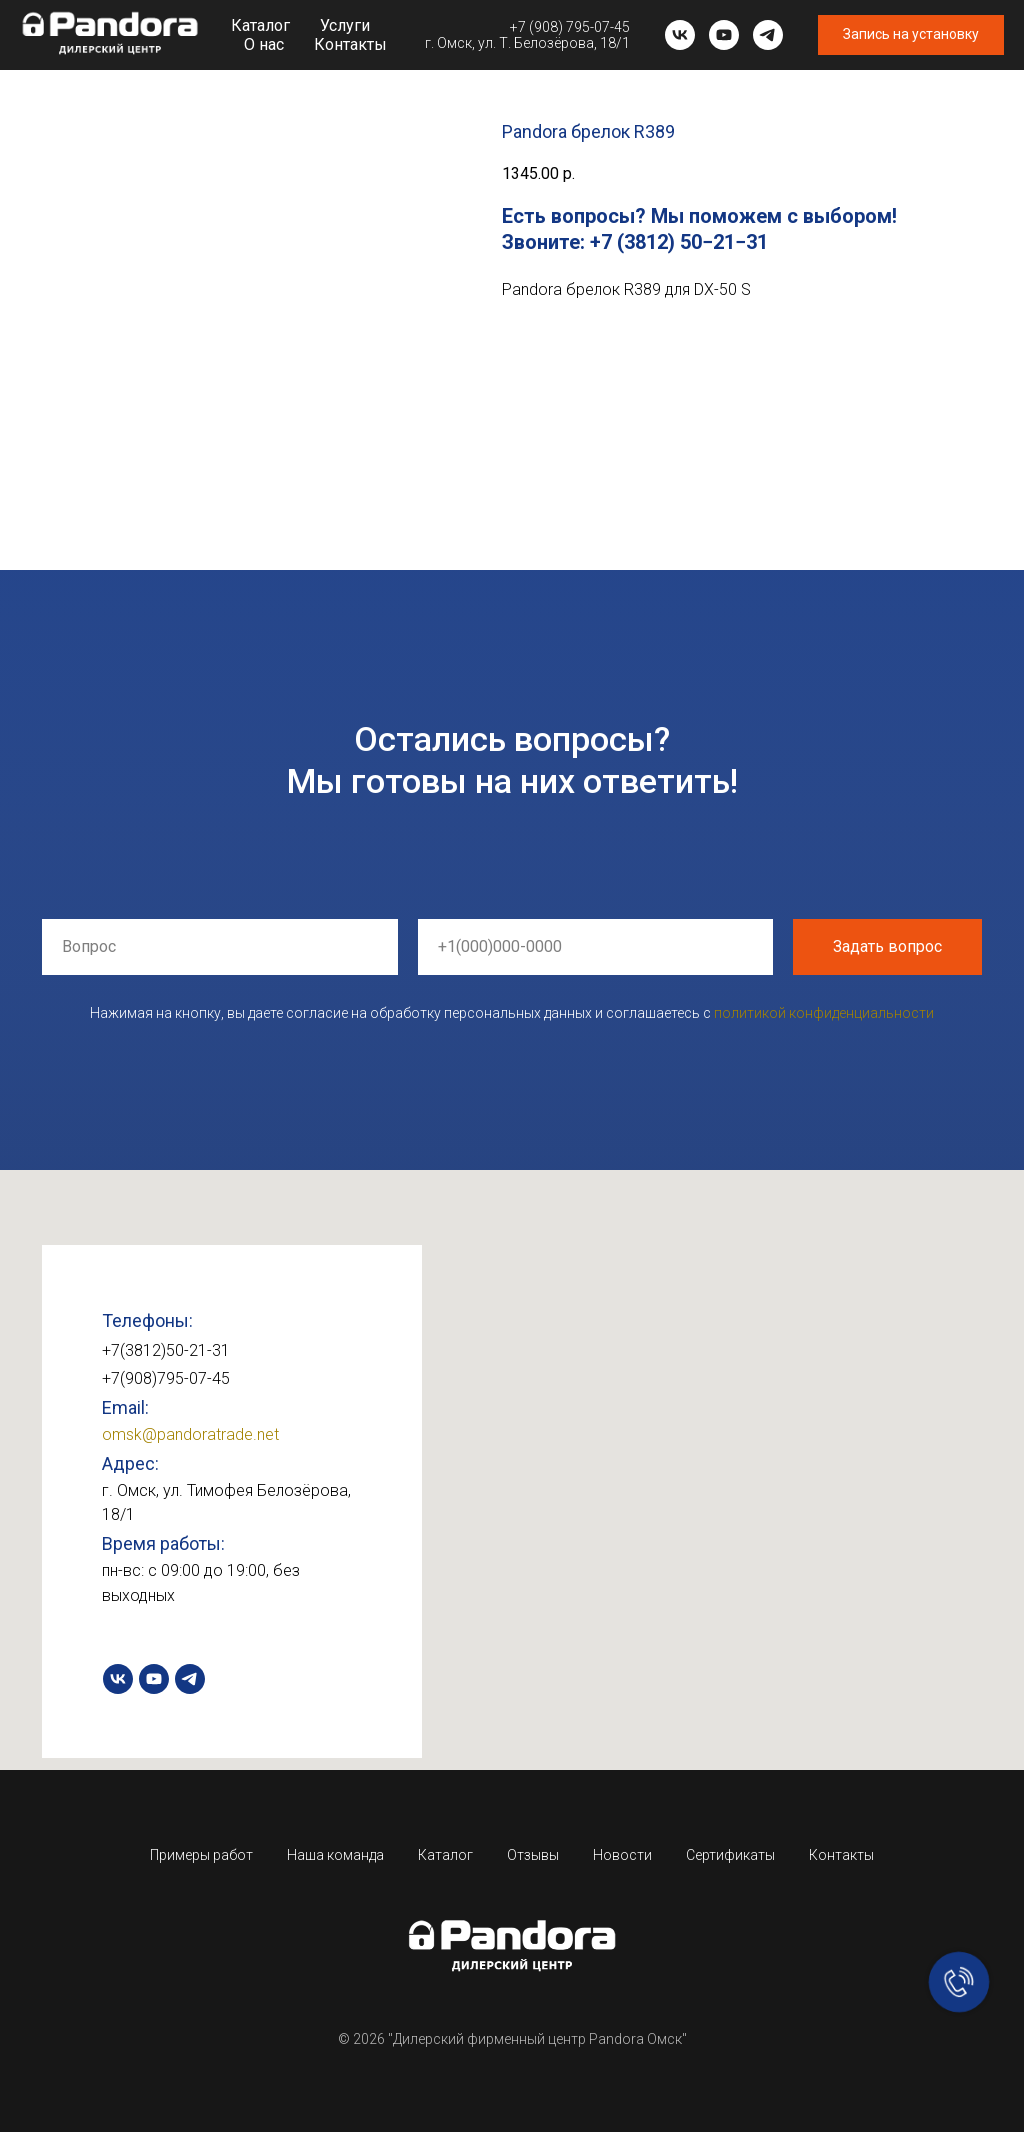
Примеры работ (201, 1855)
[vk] (680, 35)
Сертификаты (730, 1855)
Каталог (260, 25)
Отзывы (533, 1855)
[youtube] (724, 35)
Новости (622, 1855)
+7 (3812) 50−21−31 (679, 242)
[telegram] (768, 35)
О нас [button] (264, 44)
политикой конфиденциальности (824, 1013)
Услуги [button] (345, 25)
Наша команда (335, 1855)
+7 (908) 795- (552, 27)
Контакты (350, 44)
